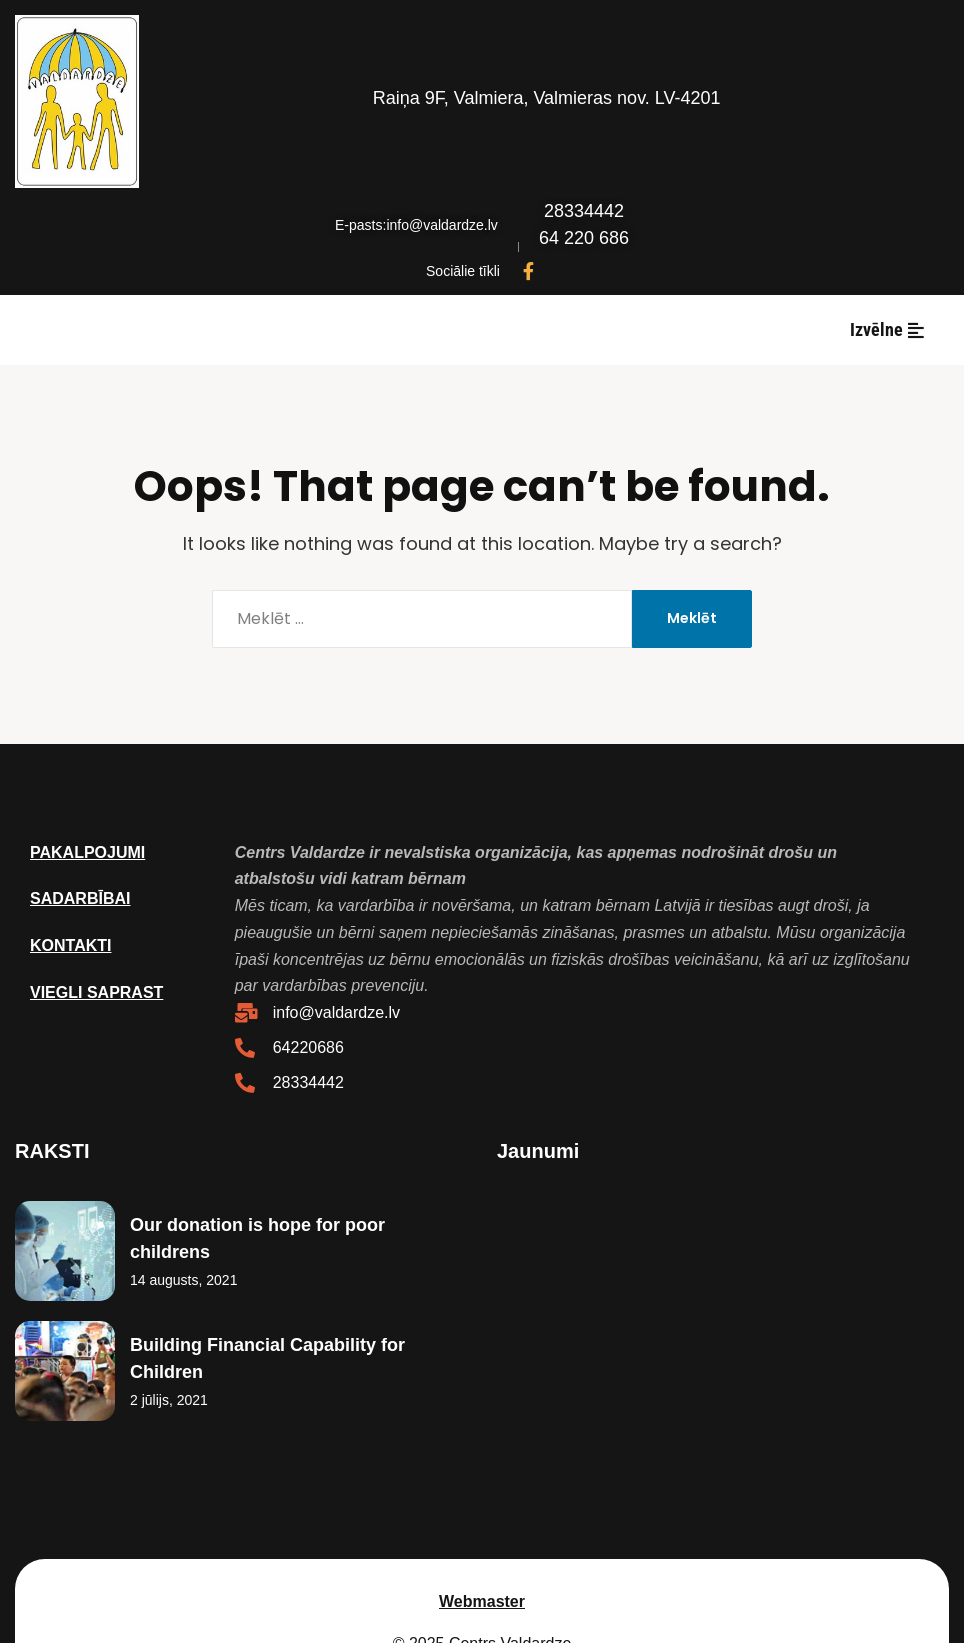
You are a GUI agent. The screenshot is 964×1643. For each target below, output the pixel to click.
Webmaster (482, 1523)
